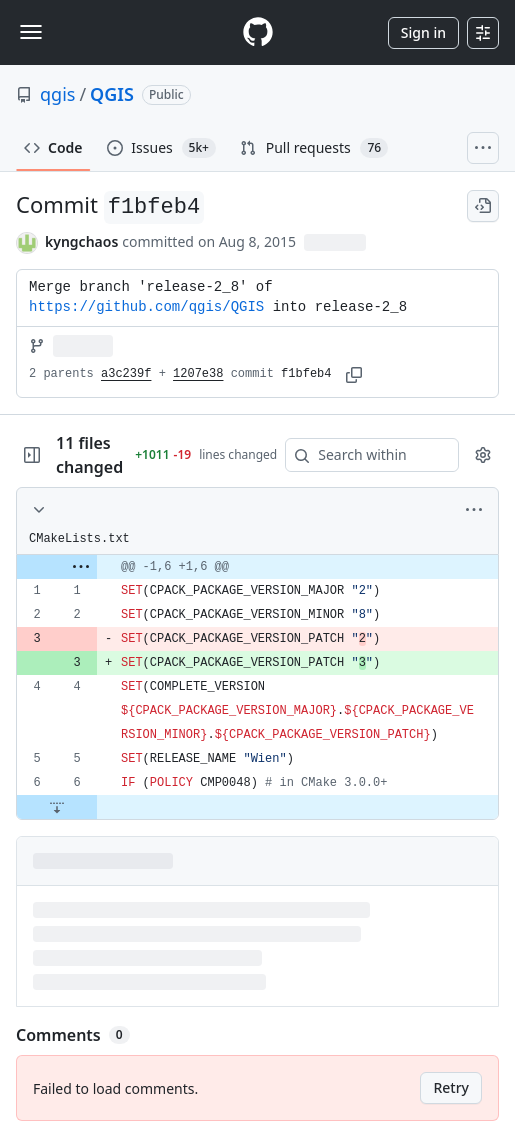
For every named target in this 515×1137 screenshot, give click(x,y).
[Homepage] (258, 32)
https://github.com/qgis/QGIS (146, 307)
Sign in (423, 32)
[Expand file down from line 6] (57, 807)
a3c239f (126, 374)
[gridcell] (257, 567)
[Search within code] (362, 455)
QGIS (112, 94)
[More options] (474, 510)
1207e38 (198, 374)
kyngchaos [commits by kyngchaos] (81, 241)
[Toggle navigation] (31, 32)
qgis (57, 94)
